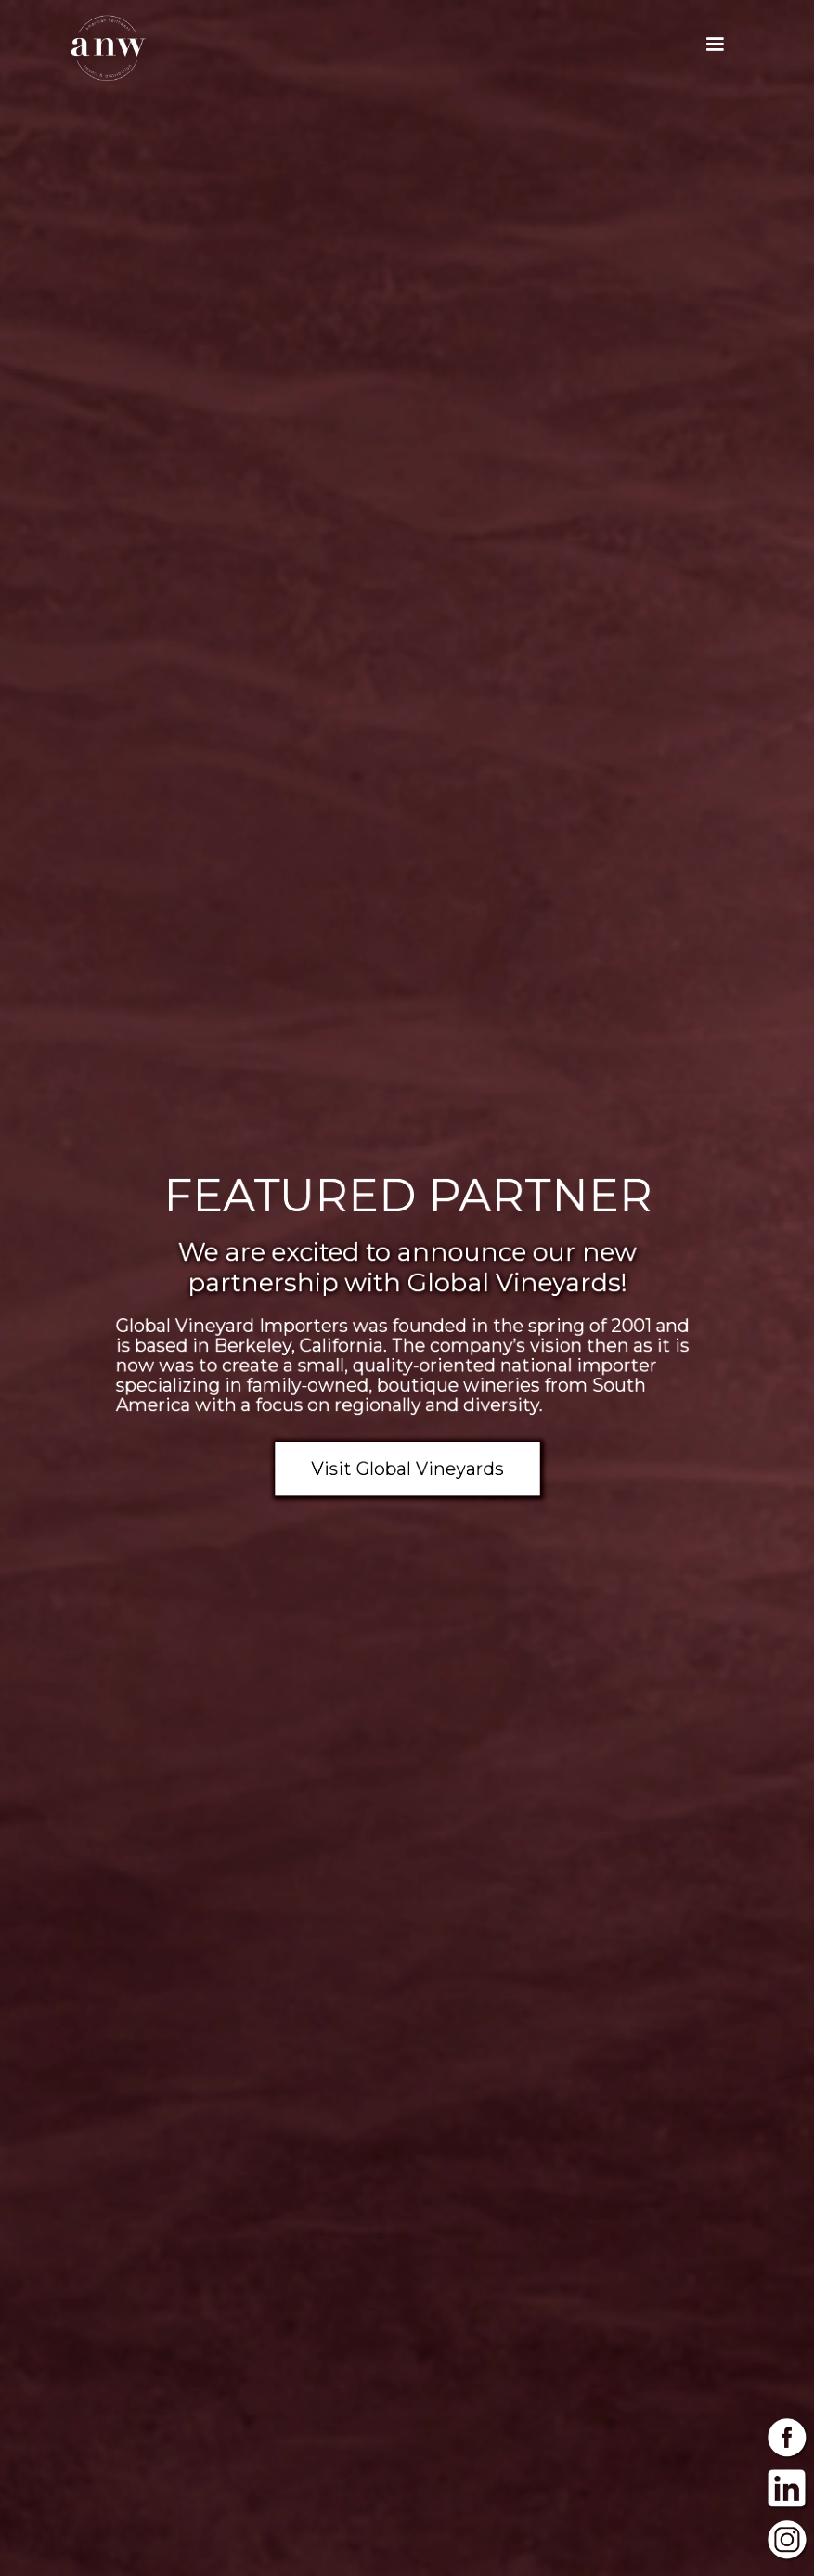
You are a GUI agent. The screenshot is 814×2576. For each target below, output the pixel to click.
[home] (108, 47)
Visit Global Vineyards (407, 1461)
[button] (714, 44)
